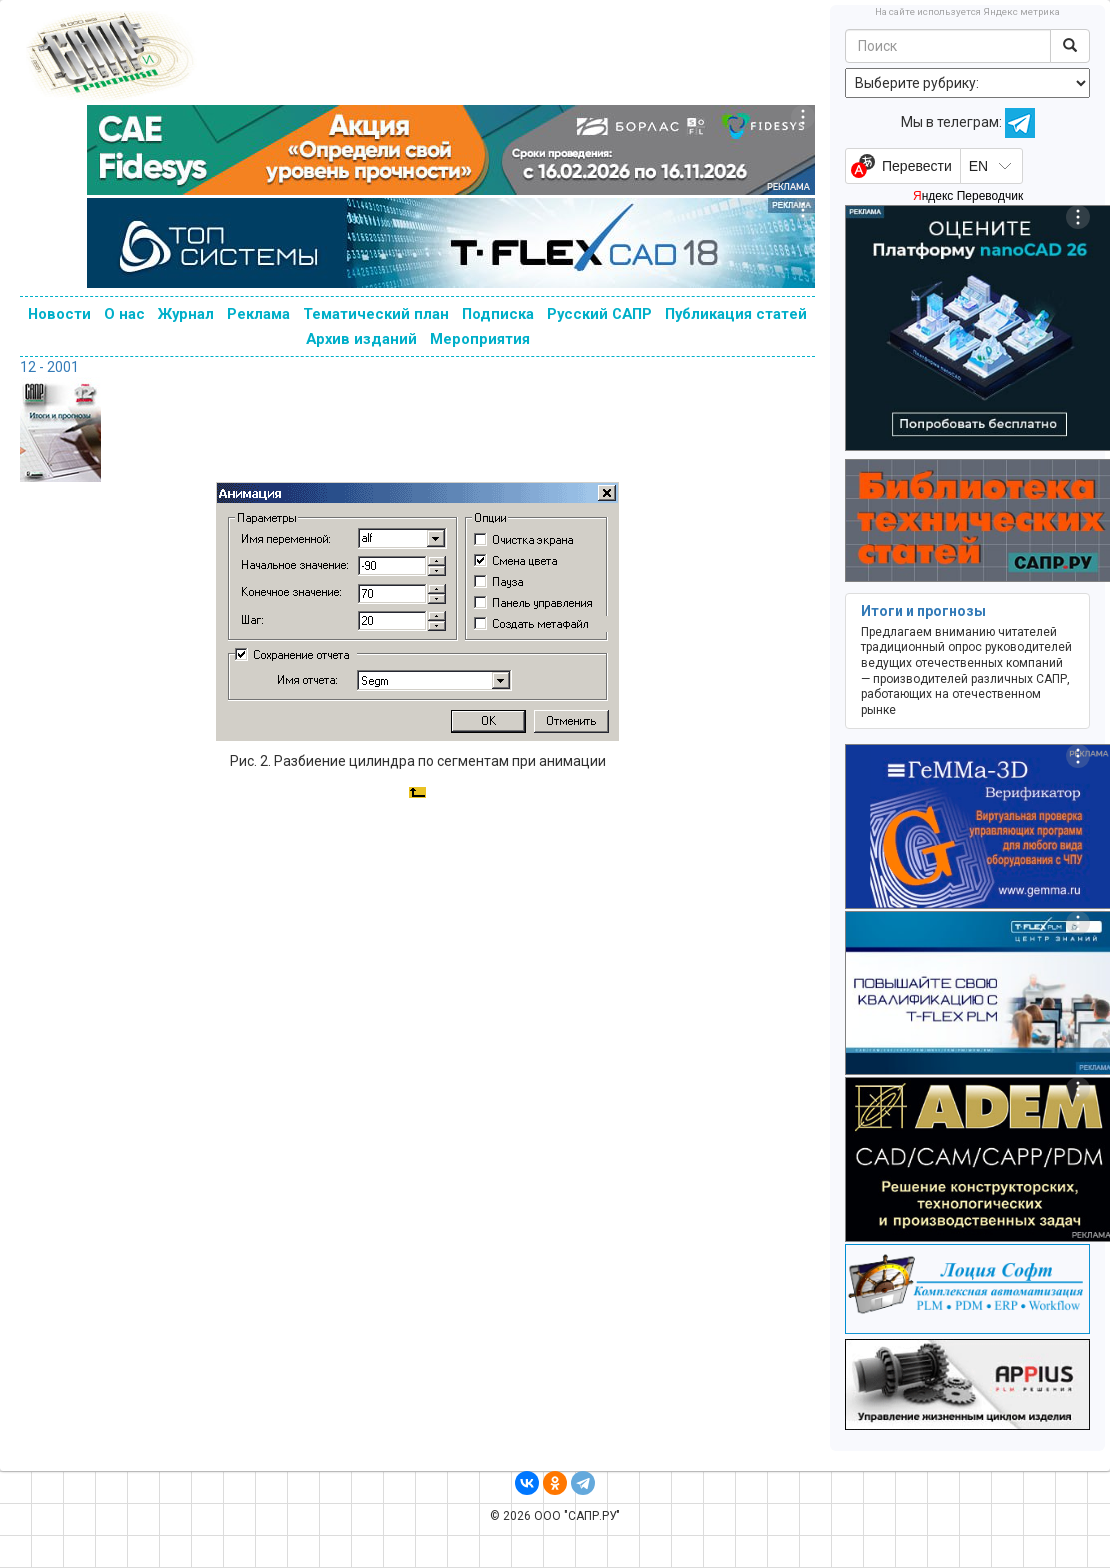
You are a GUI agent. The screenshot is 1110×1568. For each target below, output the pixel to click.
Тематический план (376, 314)
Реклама (258, 314)
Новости (59, 314)
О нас (124, 314)
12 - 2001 (49, 367)
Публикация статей (736, 314)
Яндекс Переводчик (968, 196)
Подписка (498, 314)
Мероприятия (480, 339)
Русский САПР (599, 314)
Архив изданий (361, 339)
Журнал (186, 314)
